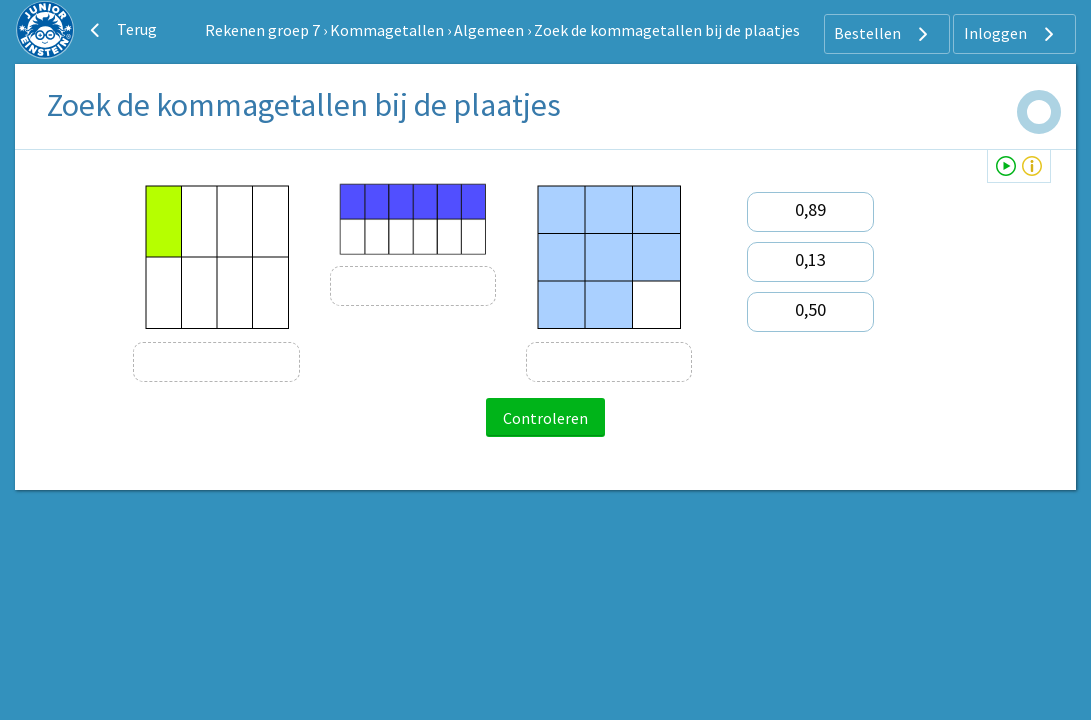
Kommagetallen (387, 30)
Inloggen (1011, 34)
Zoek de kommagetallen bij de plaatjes (667, 30)
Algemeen (489, 30)
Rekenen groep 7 (262, 30)
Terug (121, 30)
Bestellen (883, 34)
